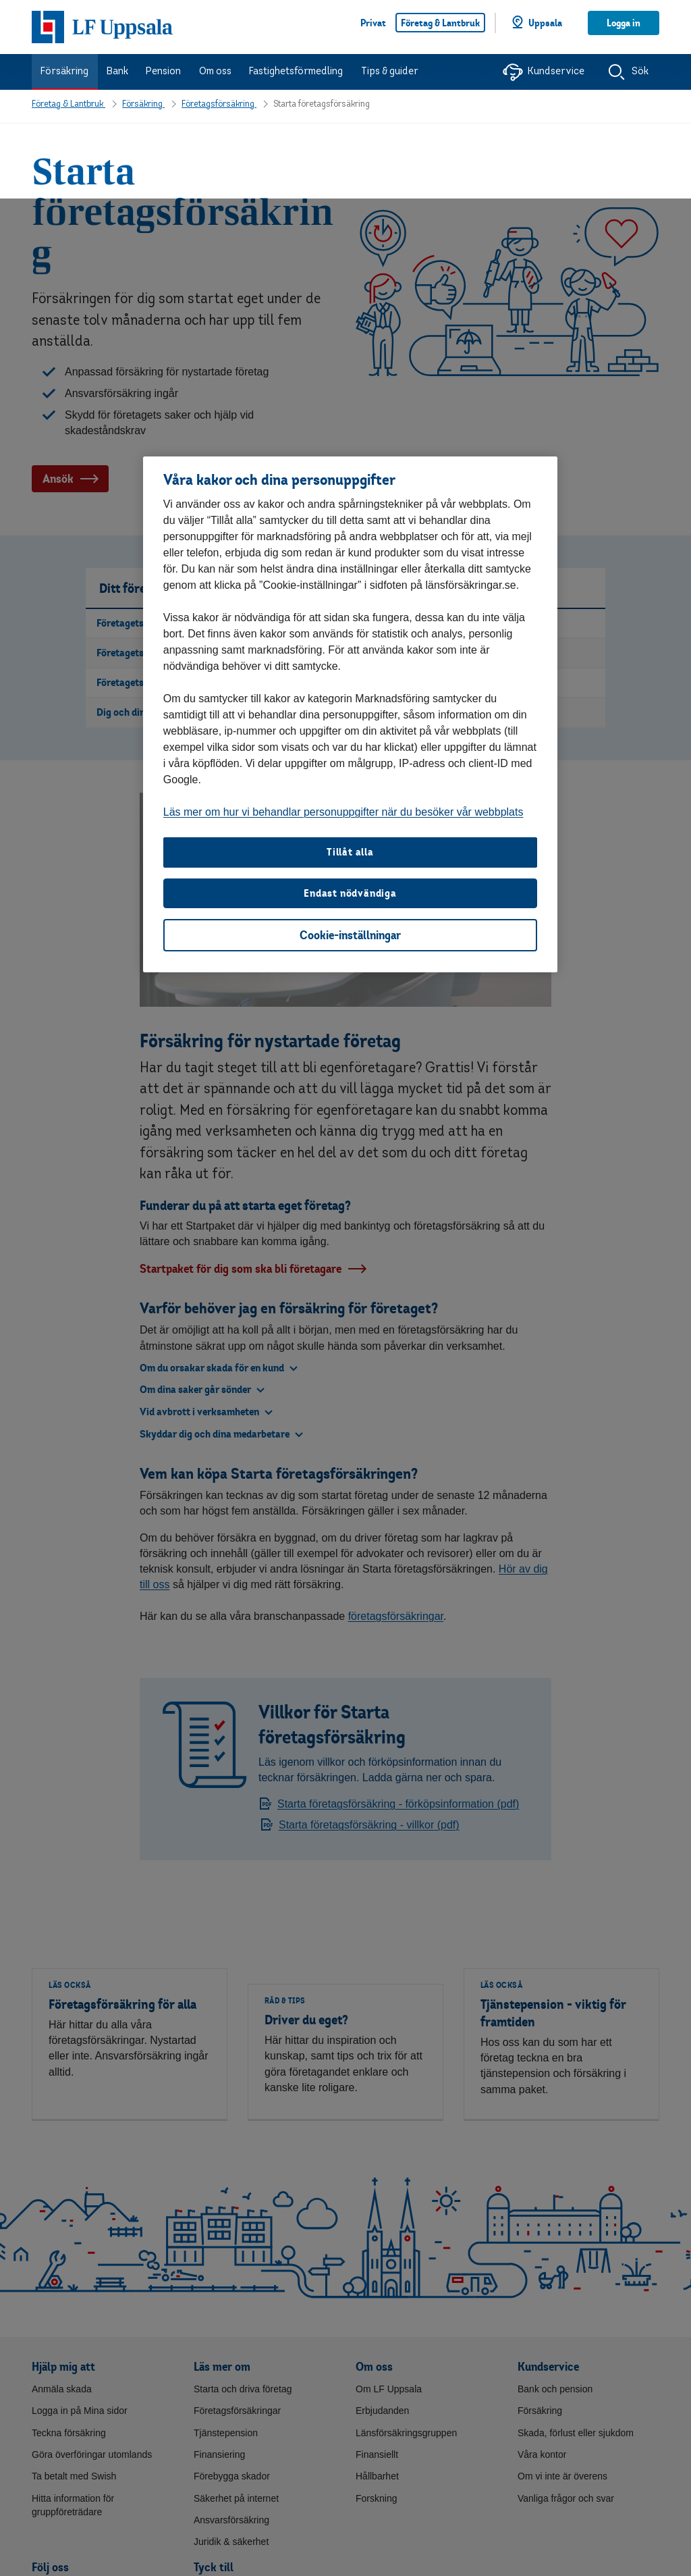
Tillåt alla (350, 653)
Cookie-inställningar (350, 736)
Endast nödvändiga (350, 694)
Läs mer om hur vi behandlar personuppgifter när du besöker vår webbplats (343, 613)
